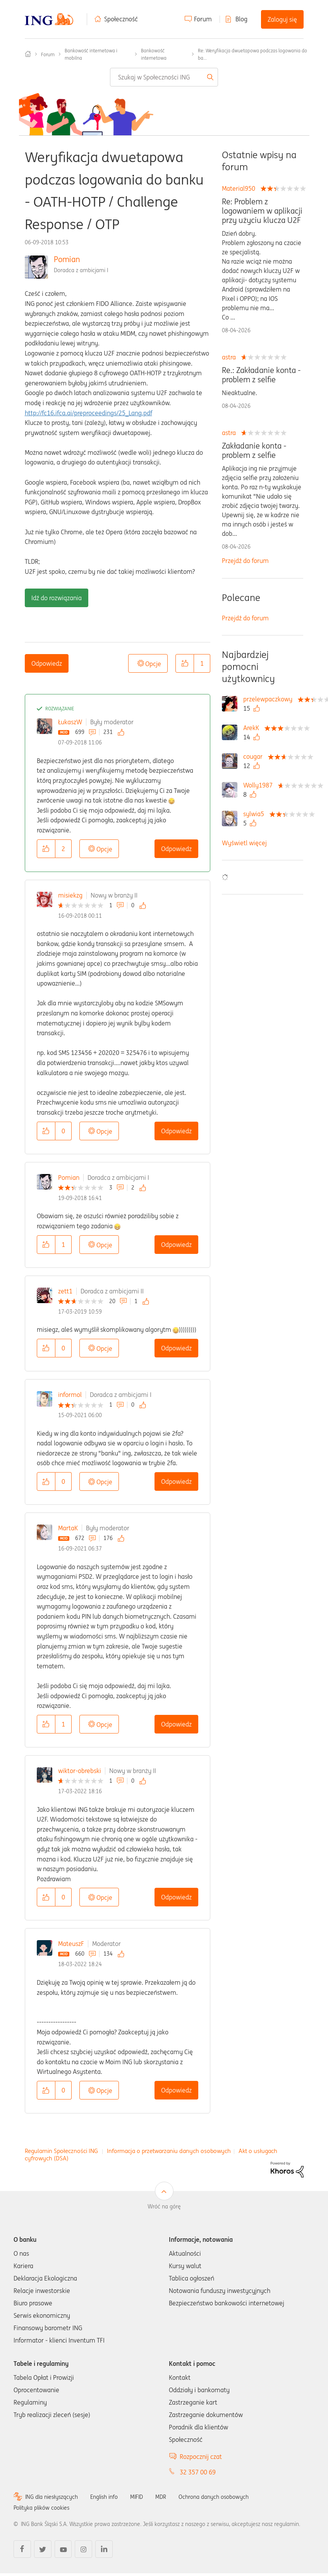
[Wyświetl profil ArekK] (253, 728)
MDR (160, 2496)
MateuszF (71, 1944)
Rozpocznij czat (201, 2456)
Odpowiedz (46, 663)
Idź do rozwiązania (56, 598)
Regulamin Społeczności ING (61, 2151)
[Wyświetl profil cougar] (254, 756)
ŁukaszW (70, 722)
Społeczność (121, 19)
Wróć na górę (164, 2206)
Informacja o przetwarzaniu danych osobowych (169, 2151)
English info (104, 2496)
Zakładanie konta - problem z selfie (254, 450)
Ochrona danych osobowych (214, 2496)
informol (70, 1394)
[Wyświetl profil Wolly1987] (259, 785)
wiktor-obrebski (79, 1771)
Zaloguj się (282, 19)
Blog (241, 19)
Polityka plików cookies (41, 2507)
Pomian (67, 259)
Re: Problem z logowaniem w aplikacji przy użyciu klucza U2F (262, 211)
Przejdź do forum (245, 561)
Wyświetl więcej (244, 843)
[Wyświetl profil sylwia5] (255, 814)
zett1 (65, 1291)
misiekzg (70, 895)
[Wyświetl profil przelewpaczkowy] (269, 699)
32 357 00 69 (198, 2472)
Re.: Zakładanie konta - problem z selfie (261, 375)
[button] (184, 663)
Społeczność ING (28, 54)
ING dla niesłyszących (51, 2496)
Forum (203, 19)
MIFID (136, 2496)
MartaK (68, 1528)
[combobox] (164, 77)
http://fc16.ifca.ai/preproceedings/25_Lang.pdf (88, 413)
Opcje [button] (153, 664)
